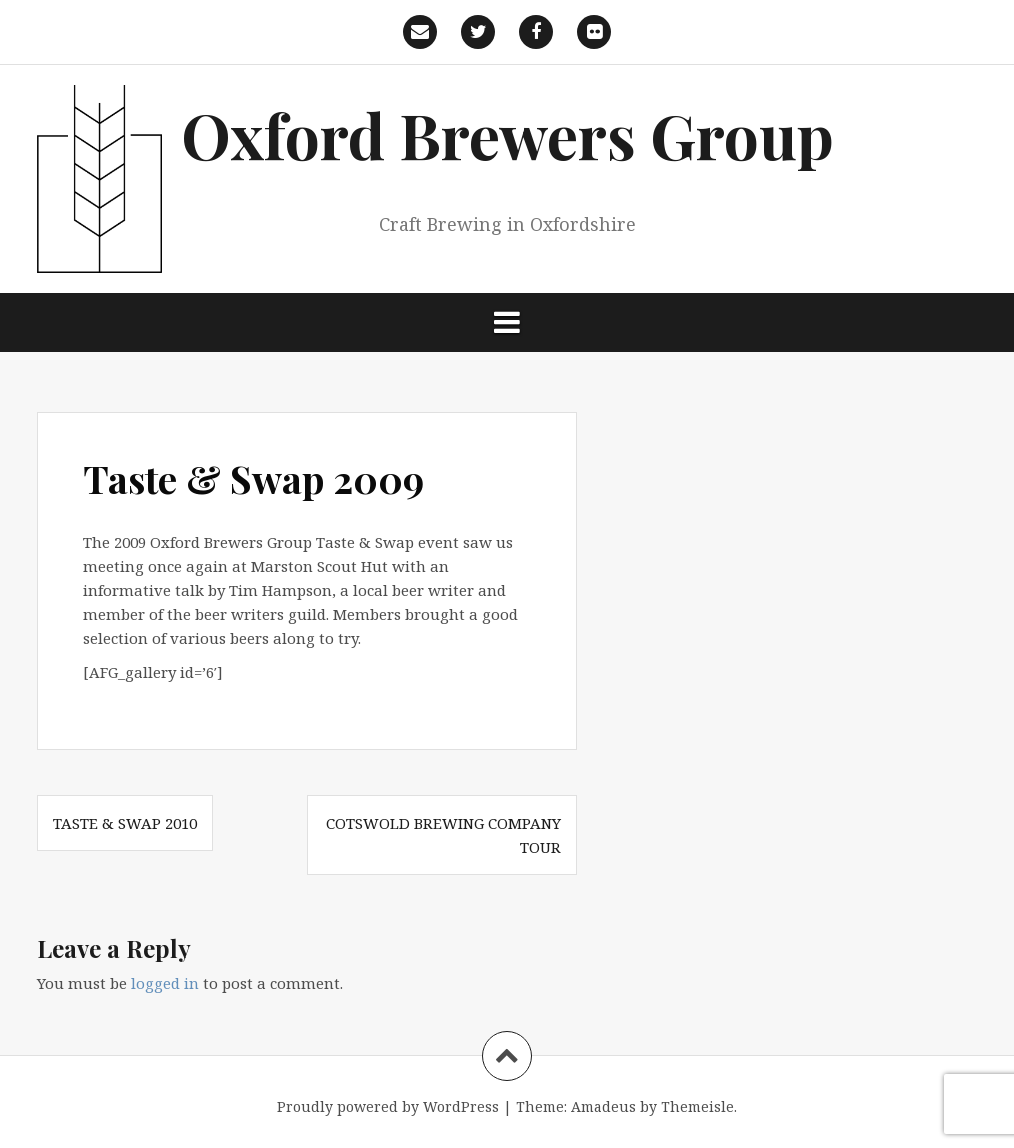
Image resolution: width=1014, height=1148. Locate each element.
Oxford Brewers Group (507, 134)
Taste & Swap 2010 (125, 823)
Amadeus (603, 1106)
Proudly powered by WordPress (388, 1106)
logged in (165, 983)
